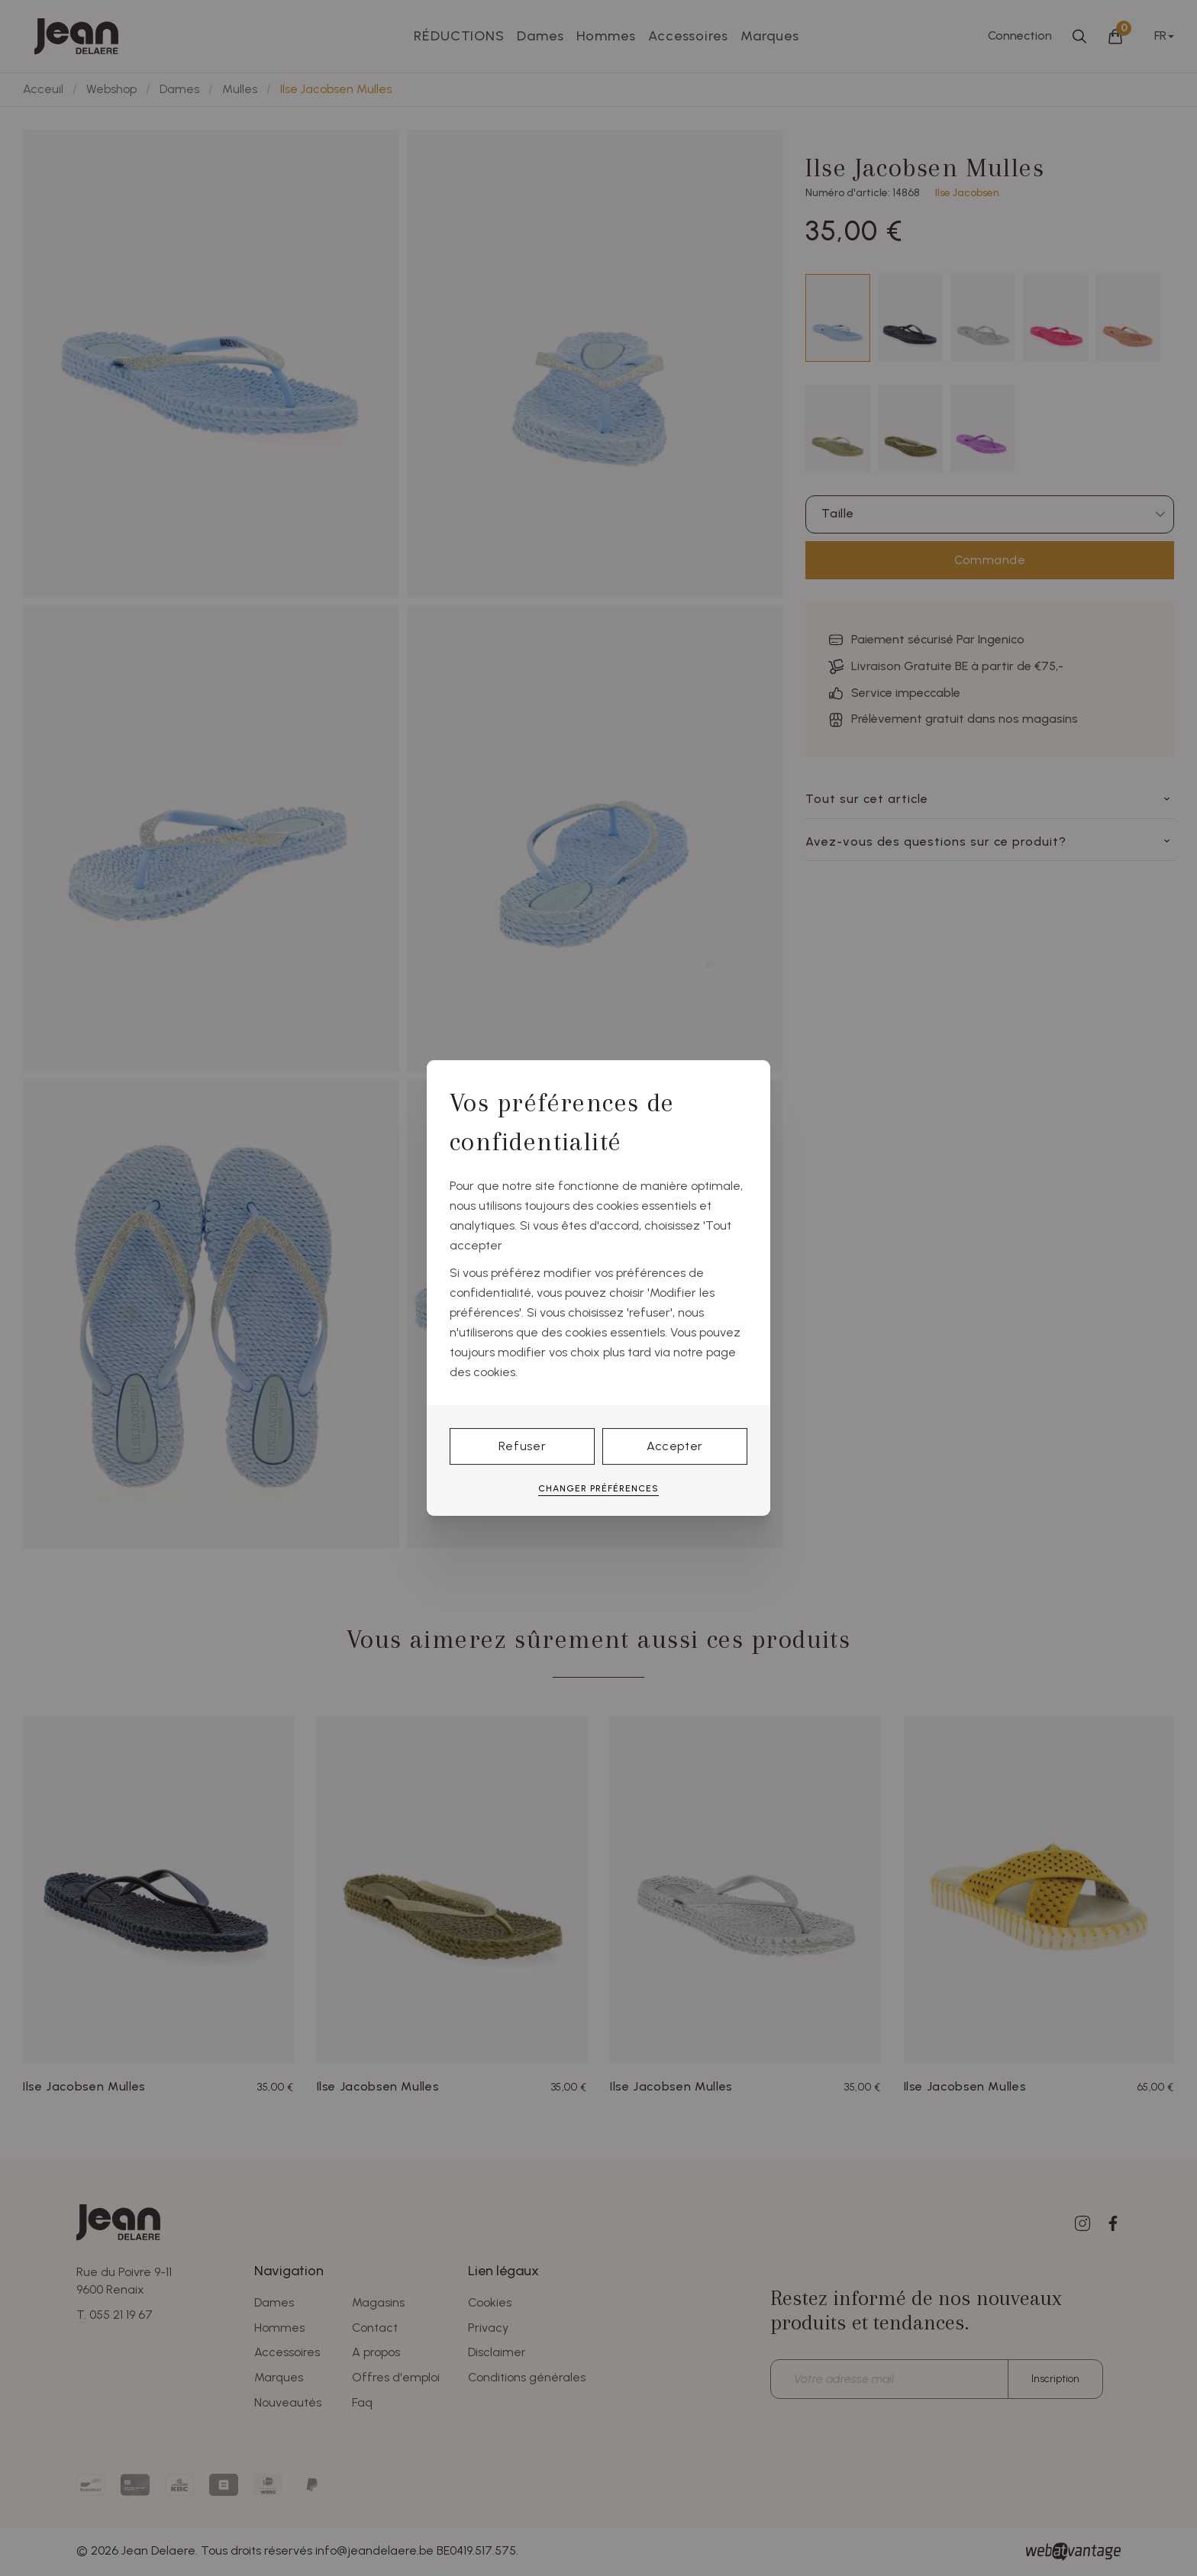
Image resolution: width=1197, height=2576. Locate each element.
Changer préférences (598, 1488)
